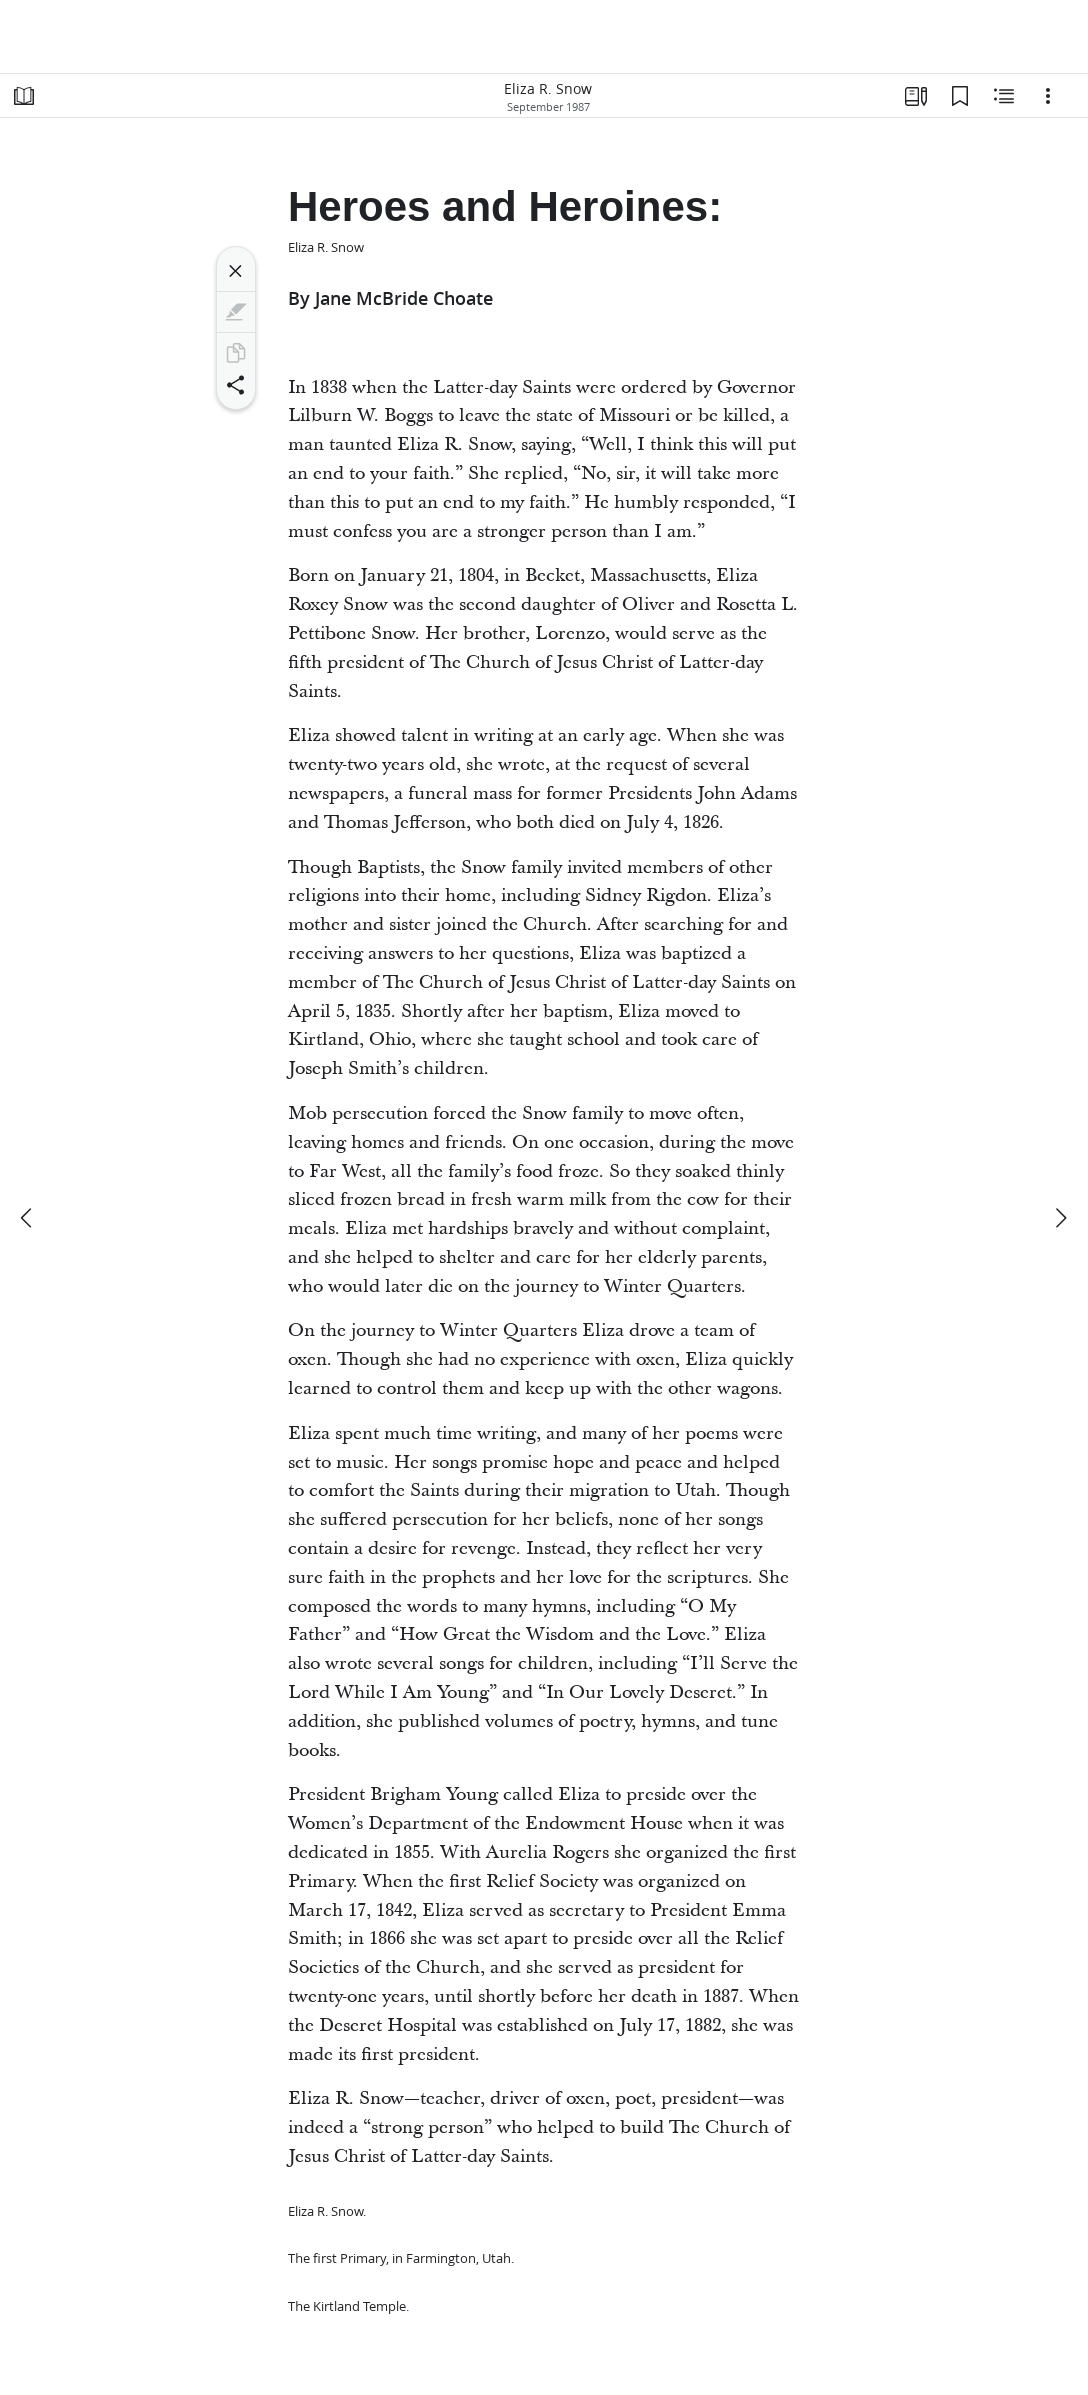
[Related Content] (1004, 96)
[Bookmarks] (960, 96)
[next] (1060, 1218)
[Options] (1048, 96)
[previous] (28, 1218)
